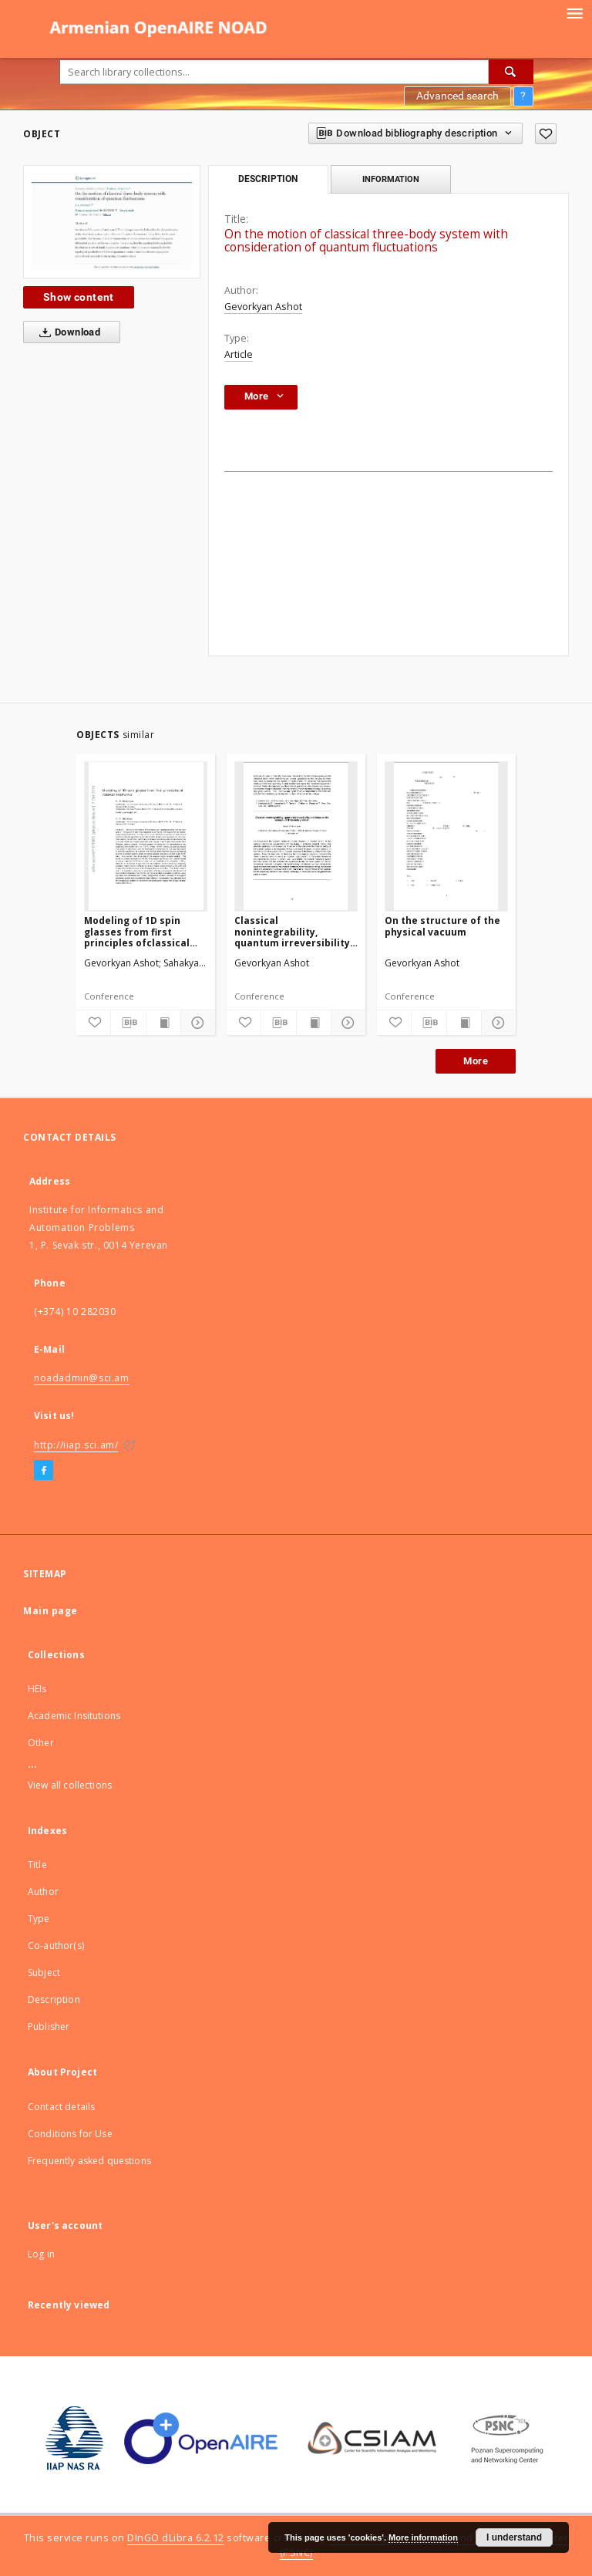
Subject (44, 1972)
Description (54, 1999)
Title (37, 1864)
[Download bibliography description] (128, 1023)
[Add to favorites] (546, 133)
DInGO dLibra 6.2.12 (175, 2537)
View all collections (70, 1785)
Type (39, 1918)
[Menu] (574, 12)
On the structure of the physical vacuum (442, 926)
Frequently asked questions (89, 2160)
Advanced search (457, 95)
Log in (41, 2254)
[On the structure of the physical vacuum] (446, 836)
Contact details (61, 2106)
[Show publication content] (163, 1023)
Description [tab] (268, 179)
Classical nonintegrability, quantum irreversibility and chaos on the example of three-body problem (292, 931)
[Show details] (196, 1023)
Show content (78, 297)
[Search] (511, 71)
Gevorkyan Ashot (263, 306)
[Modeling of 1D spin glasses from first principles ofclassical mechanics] (146, 836)
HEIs (37, 1688)
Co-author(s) (56, 1945)
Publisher (48, 2026)
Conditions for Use (70, 2133)
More (475, 1061)
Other (41, 1742)
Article (238, 354)
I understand (514, 2537)
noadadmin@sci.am (82, 1377)
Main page (50, 1610)
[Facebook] (43, 1471)
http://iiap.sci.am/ (76, 1445)
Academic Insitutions (74, 1715)
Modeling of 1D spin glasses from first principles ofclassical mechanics (137, 931)
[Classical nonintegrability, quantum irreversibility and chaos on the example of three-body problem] (296, 836)
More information (423, 2537)
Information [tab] (390, 179)
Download (66, 332)
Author (43, 1891)
